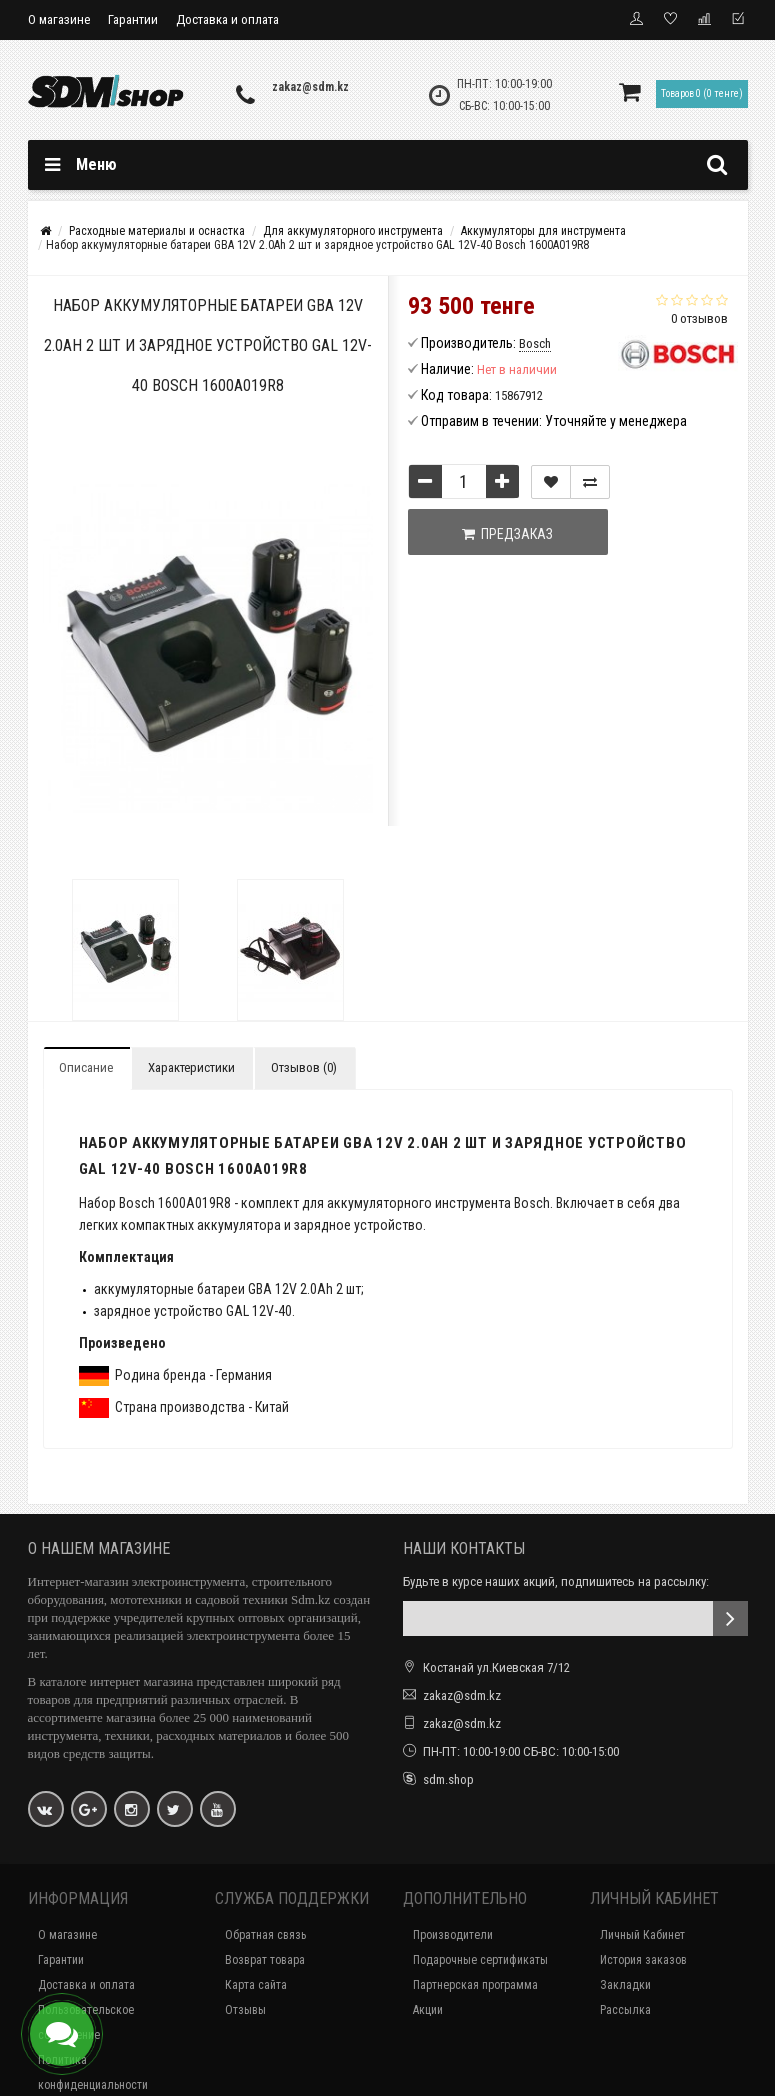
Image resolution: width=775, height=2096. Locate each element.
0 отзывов (699, 318)
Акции (428, 2010)
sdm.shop (448, 1779)
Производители (453, 1935)
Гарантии (133, 19)
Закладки (625, 1985)
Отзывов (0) (304, 1067)
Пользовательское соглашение (86, 2022)
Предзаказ (507, 534)
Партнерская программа (475, 1985)
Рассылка (625, 2010)
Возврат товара (265, 1960)
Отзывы (245, 2010)
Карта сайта (256, 1985)
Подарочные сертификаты (480, 1960)
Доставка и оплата (227, 19)
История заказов (643, 1960)
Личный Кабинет (642, 1935)
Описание (86, 1067)
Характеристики (191, 1067)
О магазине (59, 19)
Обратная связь (265, 1935)
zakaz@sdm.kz (310, 87)
